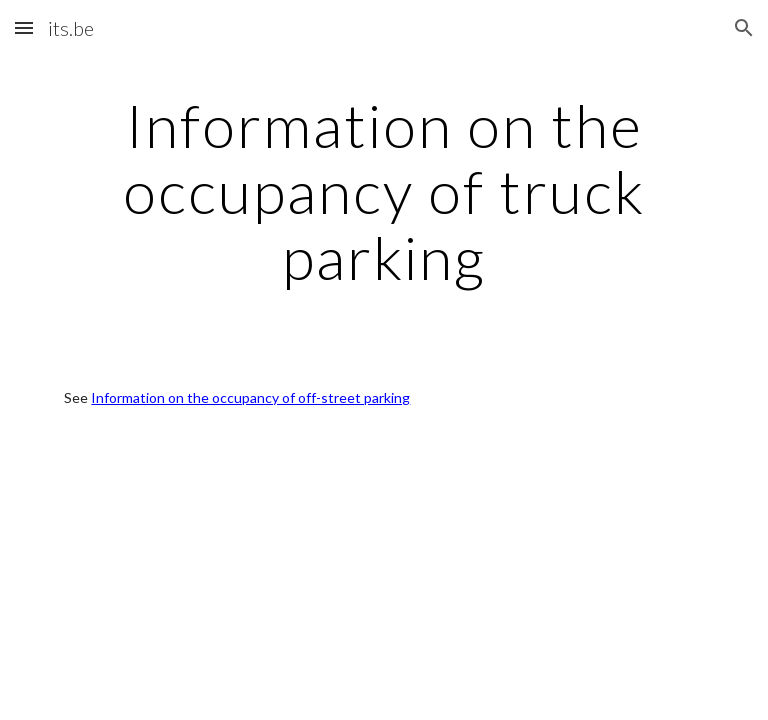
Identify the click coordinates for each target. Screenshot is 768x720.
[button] (24, 27)
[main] (383, 191)
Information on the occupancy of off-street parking (250, 397)
